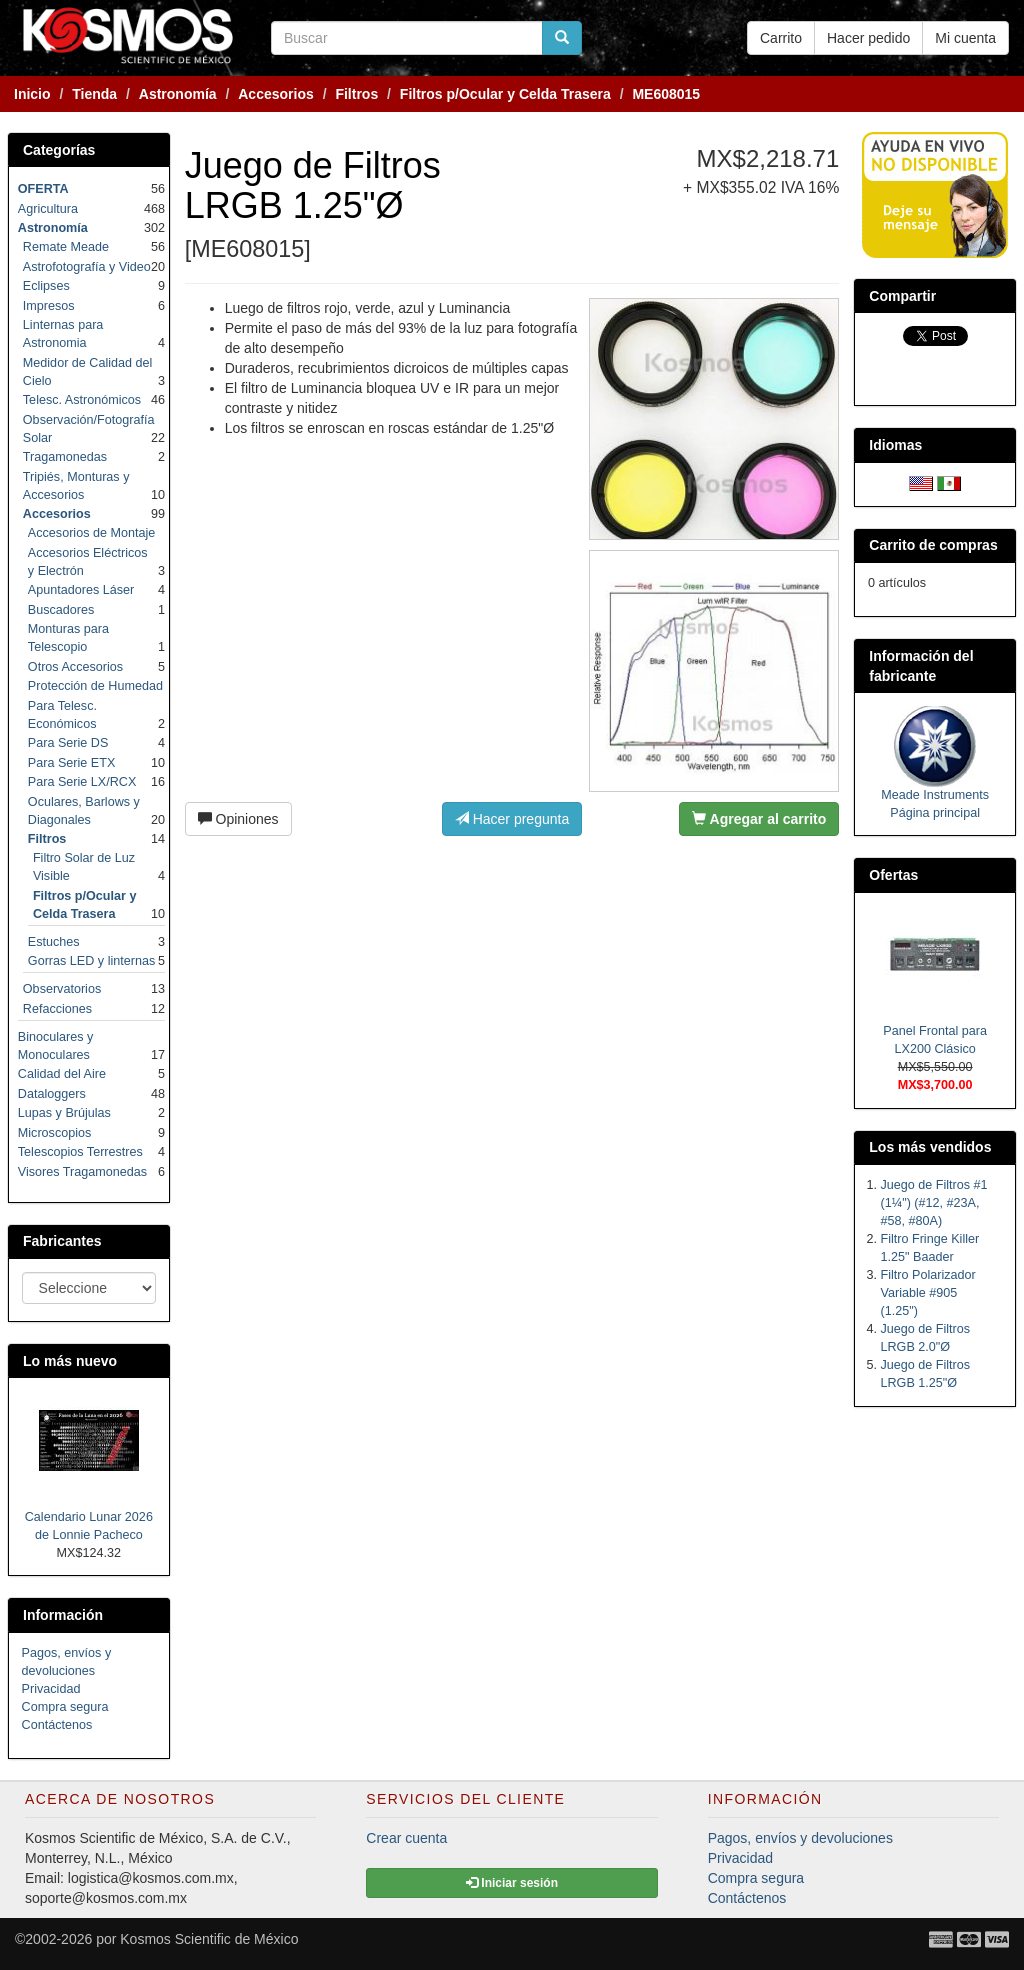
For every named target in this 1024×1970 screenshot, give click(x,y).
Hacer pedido (868, 38)
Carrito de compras (933, 545)
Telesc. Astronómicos (82, 400)
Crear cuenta (406, 1838)
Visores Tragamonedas (82, 1172)
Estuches (54, 942)
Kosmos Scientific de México (209, 1939)
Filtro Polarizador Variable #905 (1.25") (928, 1293)
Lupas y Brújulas (64, 1113)
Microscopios (54, 1133)
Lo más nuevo (70, 1361)
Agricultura (48, 209)
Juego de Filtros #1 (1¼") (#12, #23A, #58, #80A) (934, 1203)
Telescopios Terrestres (80, 1152)
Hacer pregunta (512, 819)
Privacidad (51, 1689)
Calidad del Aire (62, 1074)
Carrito (781, 38)
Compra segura (65, 1707)
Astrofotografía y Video (87, 267)
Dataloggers (52, 1094)
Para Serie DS (68, 743)
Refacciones (57, 1009)
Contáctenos (57, 1725)
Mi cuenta (965, 38)
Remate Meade (66, 247)
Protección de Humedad (95, 686)
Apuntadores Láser (81, 590)
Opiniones (238, 819)
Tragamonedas (65, 457)
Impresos (49, 306)
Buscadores (61, 610)
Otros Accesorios (75, 667)
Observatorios (62, 989)
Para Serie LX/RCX (82, 782)
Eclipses (46, 286)
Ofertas (893, 875)
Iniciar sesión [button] (512, 1883)
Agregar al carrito (759, 819)
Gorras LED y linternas (91, 961)
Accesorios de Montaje (91, 533)
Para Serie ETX (72, 763)
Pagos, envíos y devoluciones (800, 1838)
